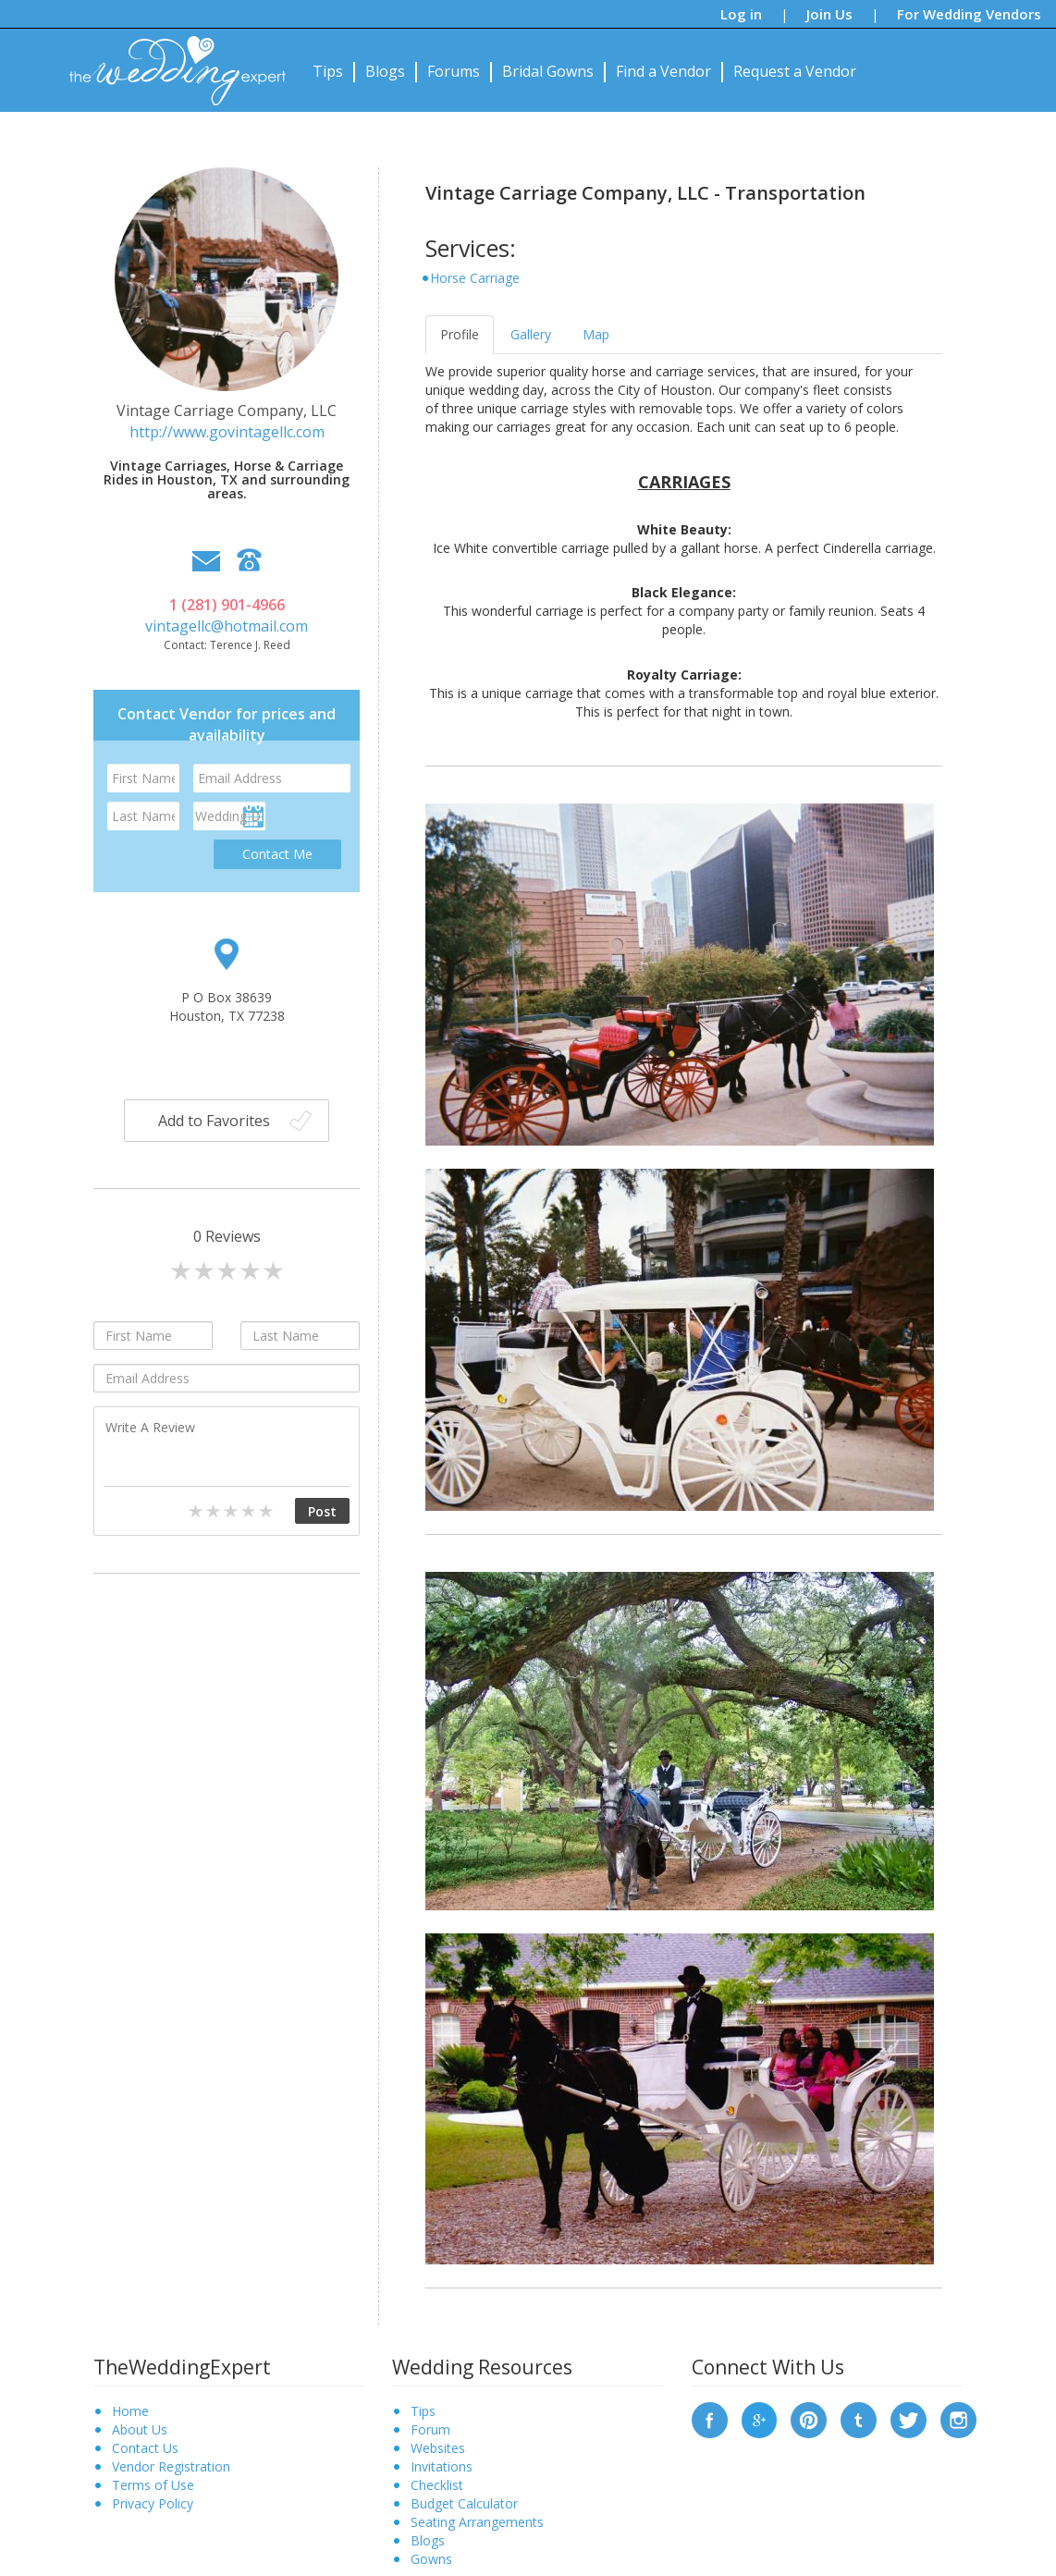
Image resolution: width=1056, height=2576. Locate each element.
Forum (430, 2429)
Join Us (829, 14)
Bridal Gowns (548, 71)
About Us (139, 2429)
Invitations (442, 2466)
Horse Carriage (475, 278)
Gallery (530, 334)
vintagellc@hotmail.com (226, 626)
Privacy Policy (152, 2503)
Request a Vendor (794, 71)
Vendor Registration (171, 2466)
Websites (438, 2448)
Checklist (437, 2485)
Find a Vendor (663, 71)
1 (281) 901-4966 (227, 605)
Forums (453, 71)
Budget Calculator (464, 2503)
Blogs (385, 71)
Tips (328, 71)
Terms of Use (153, 2485)
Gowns (431, 2559)
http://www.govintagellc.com (227, 432)
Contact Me (277, 854)
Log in (741, 14)
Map (596, 334)
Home (130, 2411)
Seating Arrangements (477, 2522)
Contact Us (145, 2448)
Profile (459, 334)
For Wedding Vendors (969, 14)
